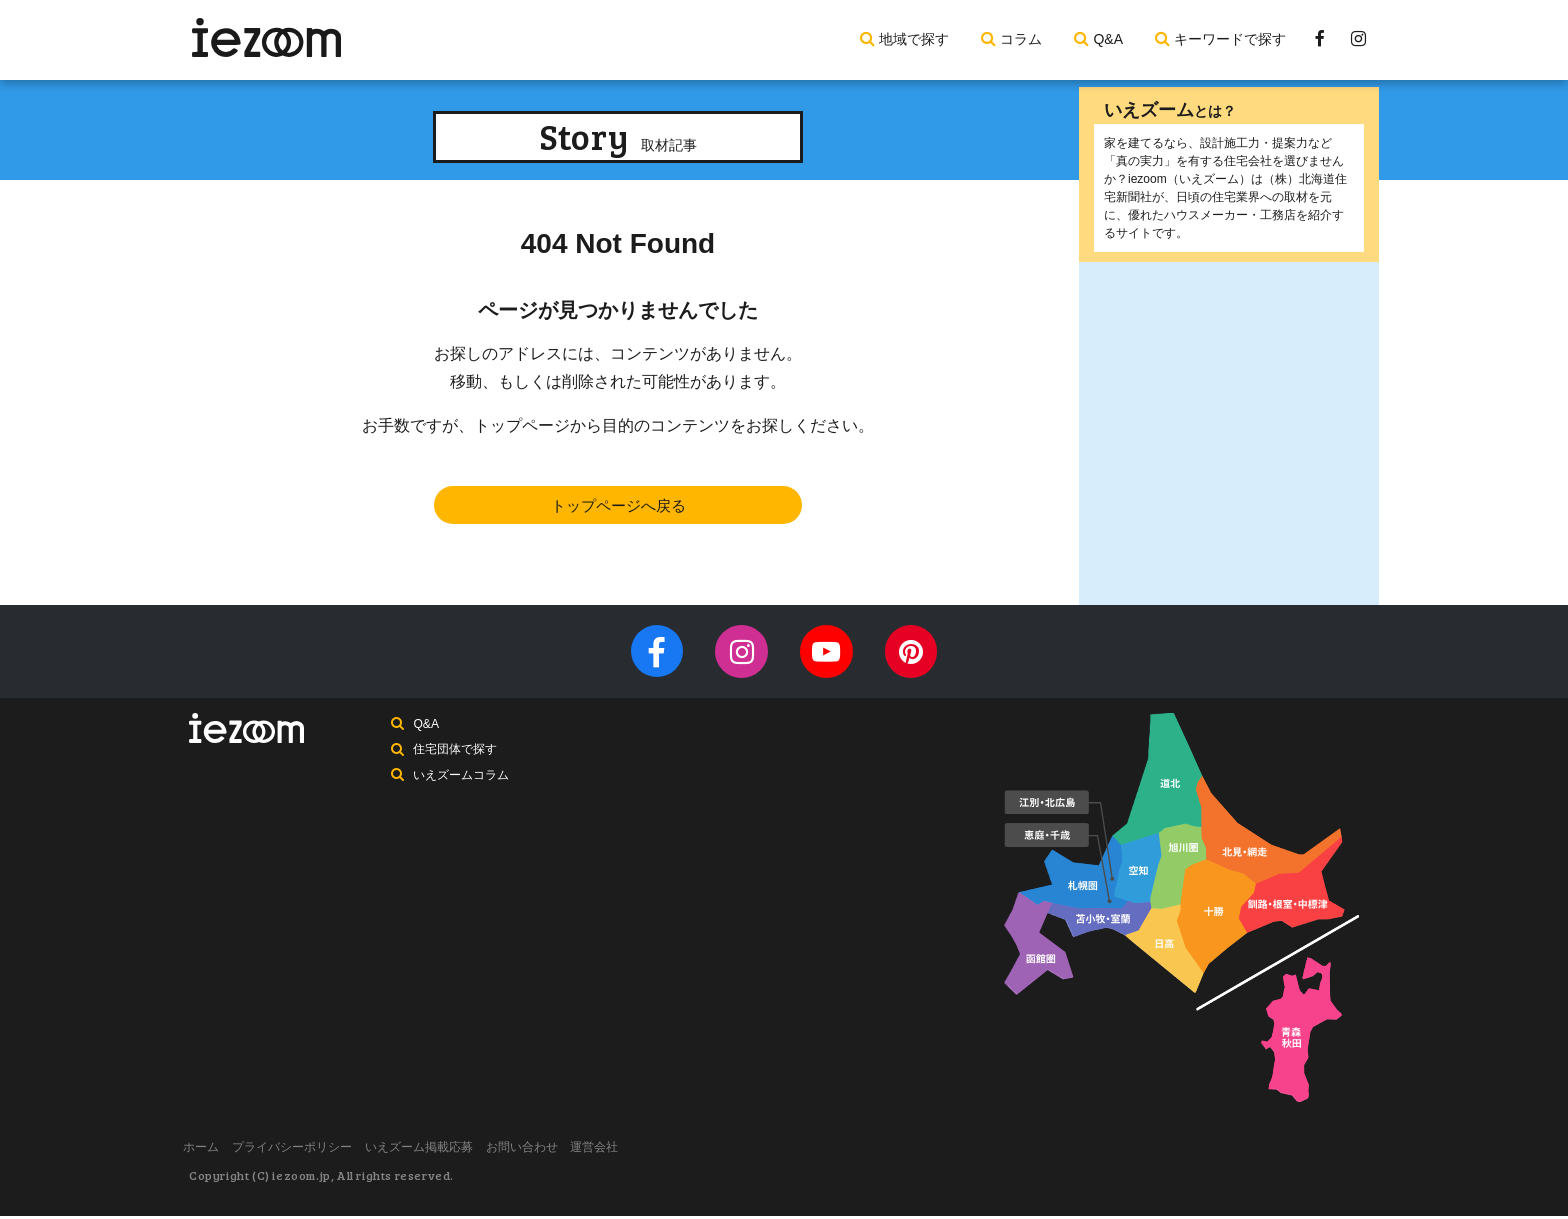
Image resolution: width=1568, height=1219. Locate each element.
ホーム (207, 1152)
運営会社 (645, 1152)
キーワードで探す (1230, 39)
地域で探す (914, 39)
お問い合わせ (561, 1152)
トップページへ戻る (618, 506)
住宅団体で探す (457, 759)
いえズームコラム (463, 786)
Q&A (1108, 39)
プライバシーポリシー (309, 1152)
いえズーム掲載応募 (447, 1152)
